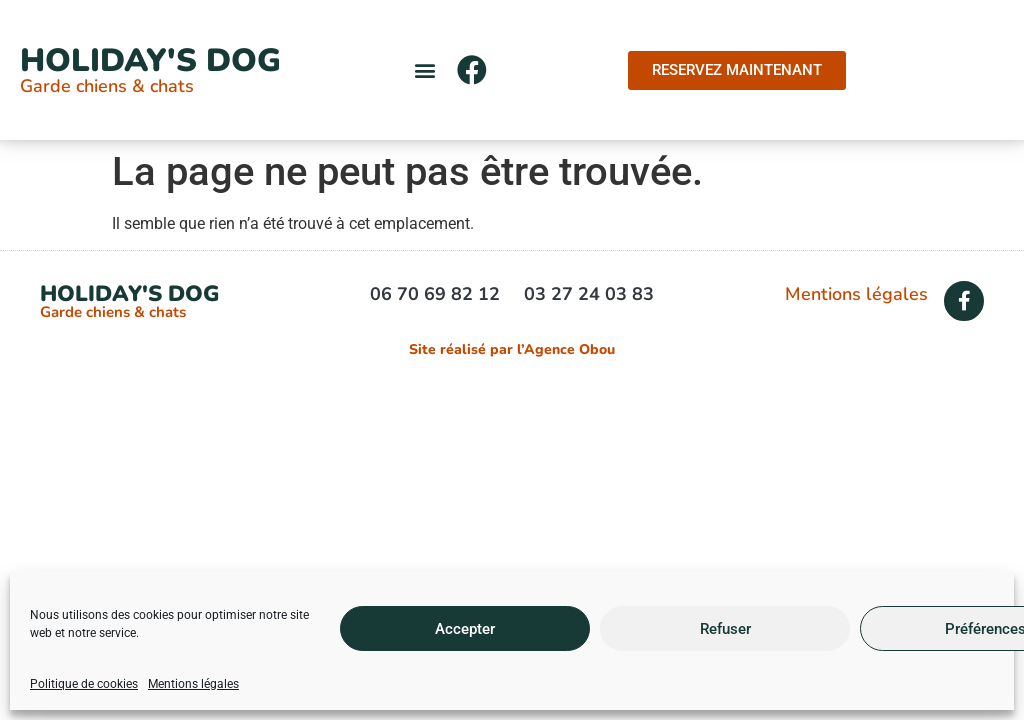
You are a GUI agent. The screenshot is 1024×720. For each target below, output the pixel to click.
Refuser (725, 629)
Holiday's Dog (150, 60)
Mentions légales (193, 684)
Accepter (465, 629)
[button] (425, 70)
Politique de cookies (84, 684)
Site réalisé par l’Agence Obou (512, 349)
